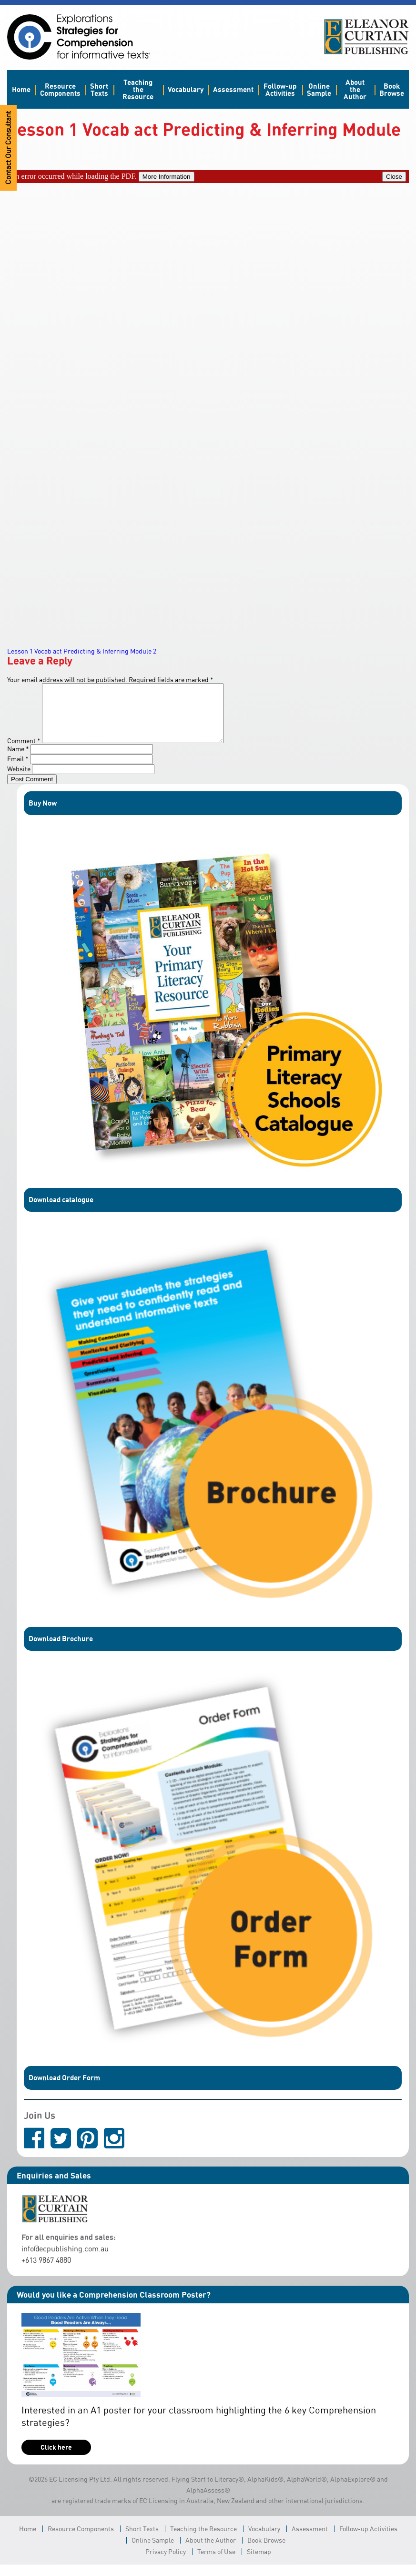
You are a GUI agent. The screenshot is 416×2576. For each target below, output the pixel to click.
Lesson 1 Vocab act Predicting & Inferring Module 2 (81, 651)
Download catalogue (61, 1210)
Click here (56, 2458)
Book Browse (391, 89)
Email (18, 770)
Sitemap (259, 2563)
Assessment (233, 89)
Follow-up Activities (280, 89)
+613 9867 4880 (46, 2271)
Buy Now (43, 814)
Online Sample (319, 89)
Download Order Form (64, 2089)
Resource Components (60, 89)
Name (18, 760)
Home (21, 89)
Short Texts (99, 89)
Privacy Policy (165, 2563)
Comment (24, 752)
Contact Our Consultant (8, 147)
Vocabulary (185, 89)
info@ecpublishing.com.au (65, 2260)
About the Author (355, 89)
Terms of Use (216, 2563)
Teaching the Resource (137, 89)
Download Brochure (61, 1650)
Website (18, 780)
